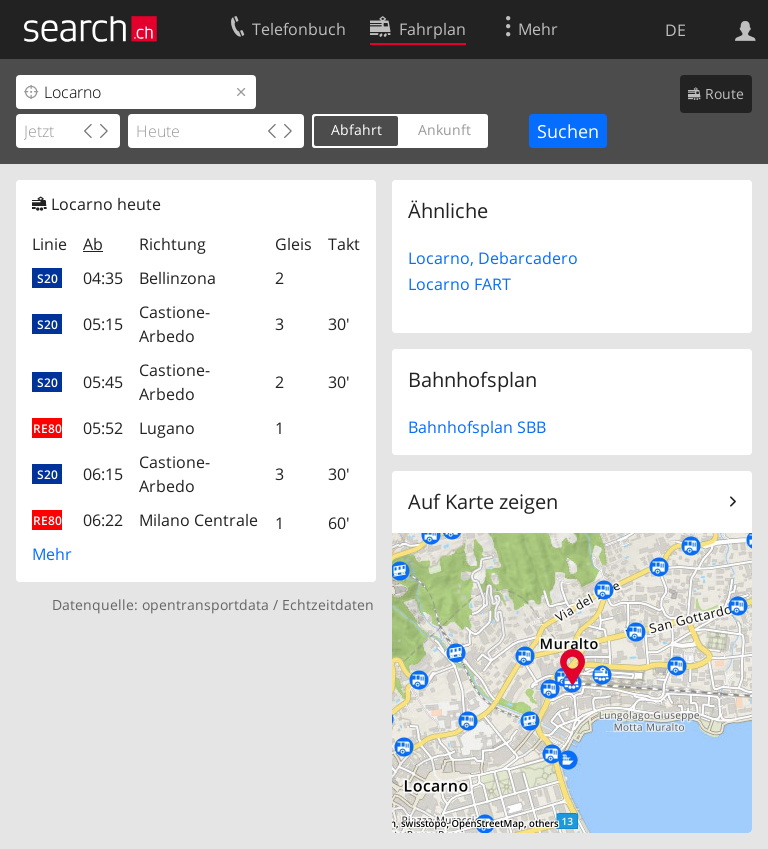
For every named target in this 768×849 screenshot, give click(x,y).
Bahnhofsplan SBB (477, 427)
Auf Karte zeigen (483, 501)
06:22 (103, 520)
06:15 (103, 474)
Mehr (52, 554)
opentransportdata (205, 604)
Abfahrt (356, 129)
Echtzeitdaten (328, 604)
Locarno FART (459, 284)
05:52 (103, 428)
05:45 (103, 382)
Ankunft (444, 129)
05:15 (103, 324)
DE (675, 30)
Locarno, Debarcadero (493, 258)
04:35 (103, 278)
